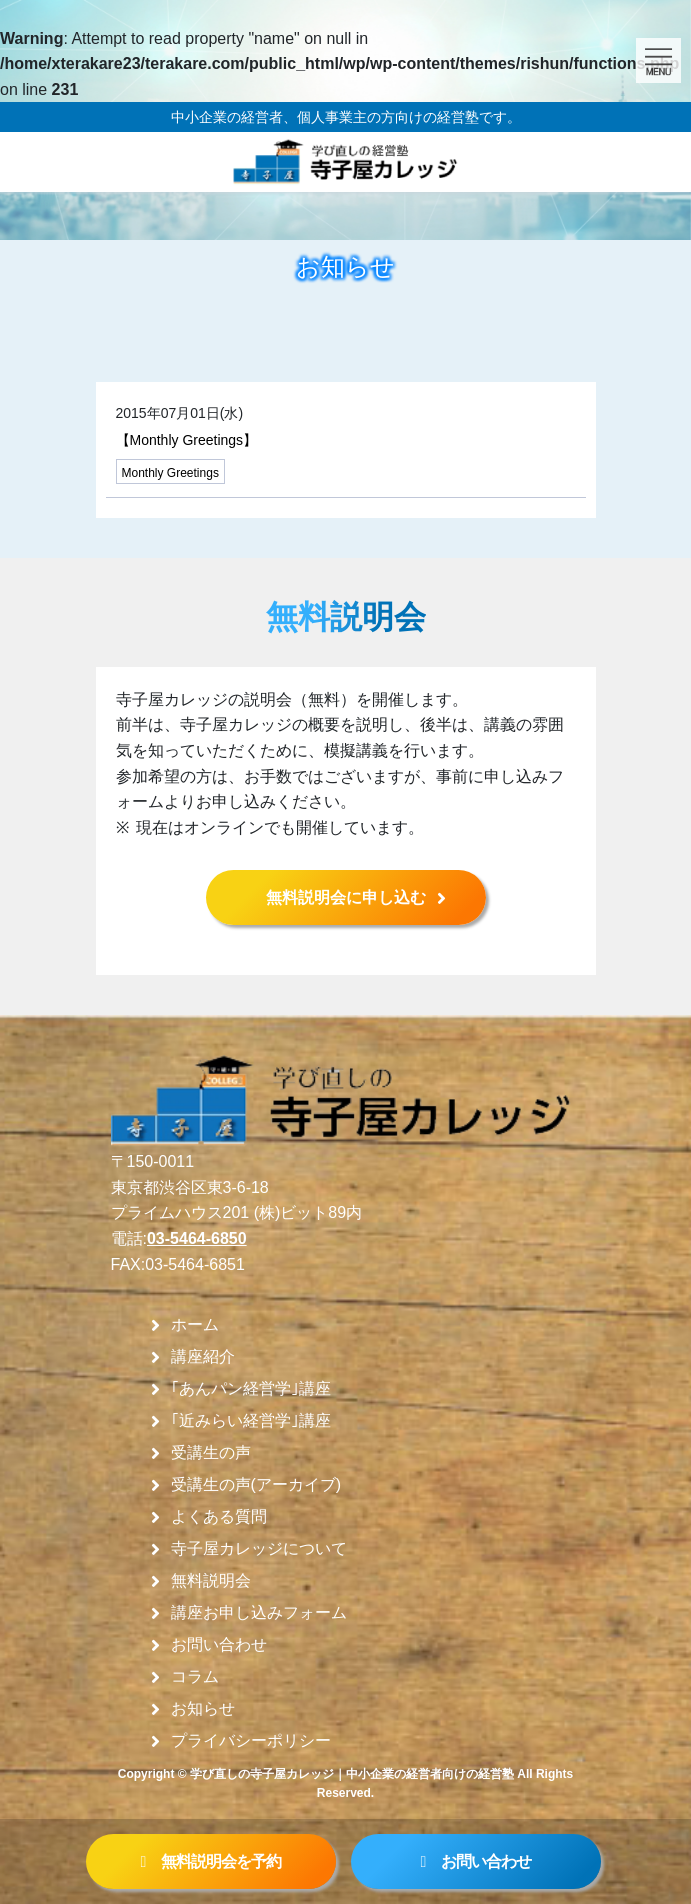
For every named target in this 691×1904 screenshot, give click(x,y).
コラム (195, 1677)
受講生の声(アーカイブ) (256, 1485)
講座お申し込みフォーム (259, 1613)
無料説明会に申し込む (346, 897)
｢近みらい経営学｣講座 (251, 1421)
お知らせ (203, 1709)
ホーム (195, 1325)
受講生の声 (211, 1453)
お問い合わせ (219, 1645)
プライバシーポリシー (251, 1741)
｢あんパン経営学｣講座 (251, 1389)
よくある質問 (219, 1517)
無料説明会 (211, 1581)
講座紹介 (203, 1357)
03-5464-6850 (197, 1238)
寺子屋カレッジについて (259, 1549)
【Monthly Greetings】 (187, 440)
